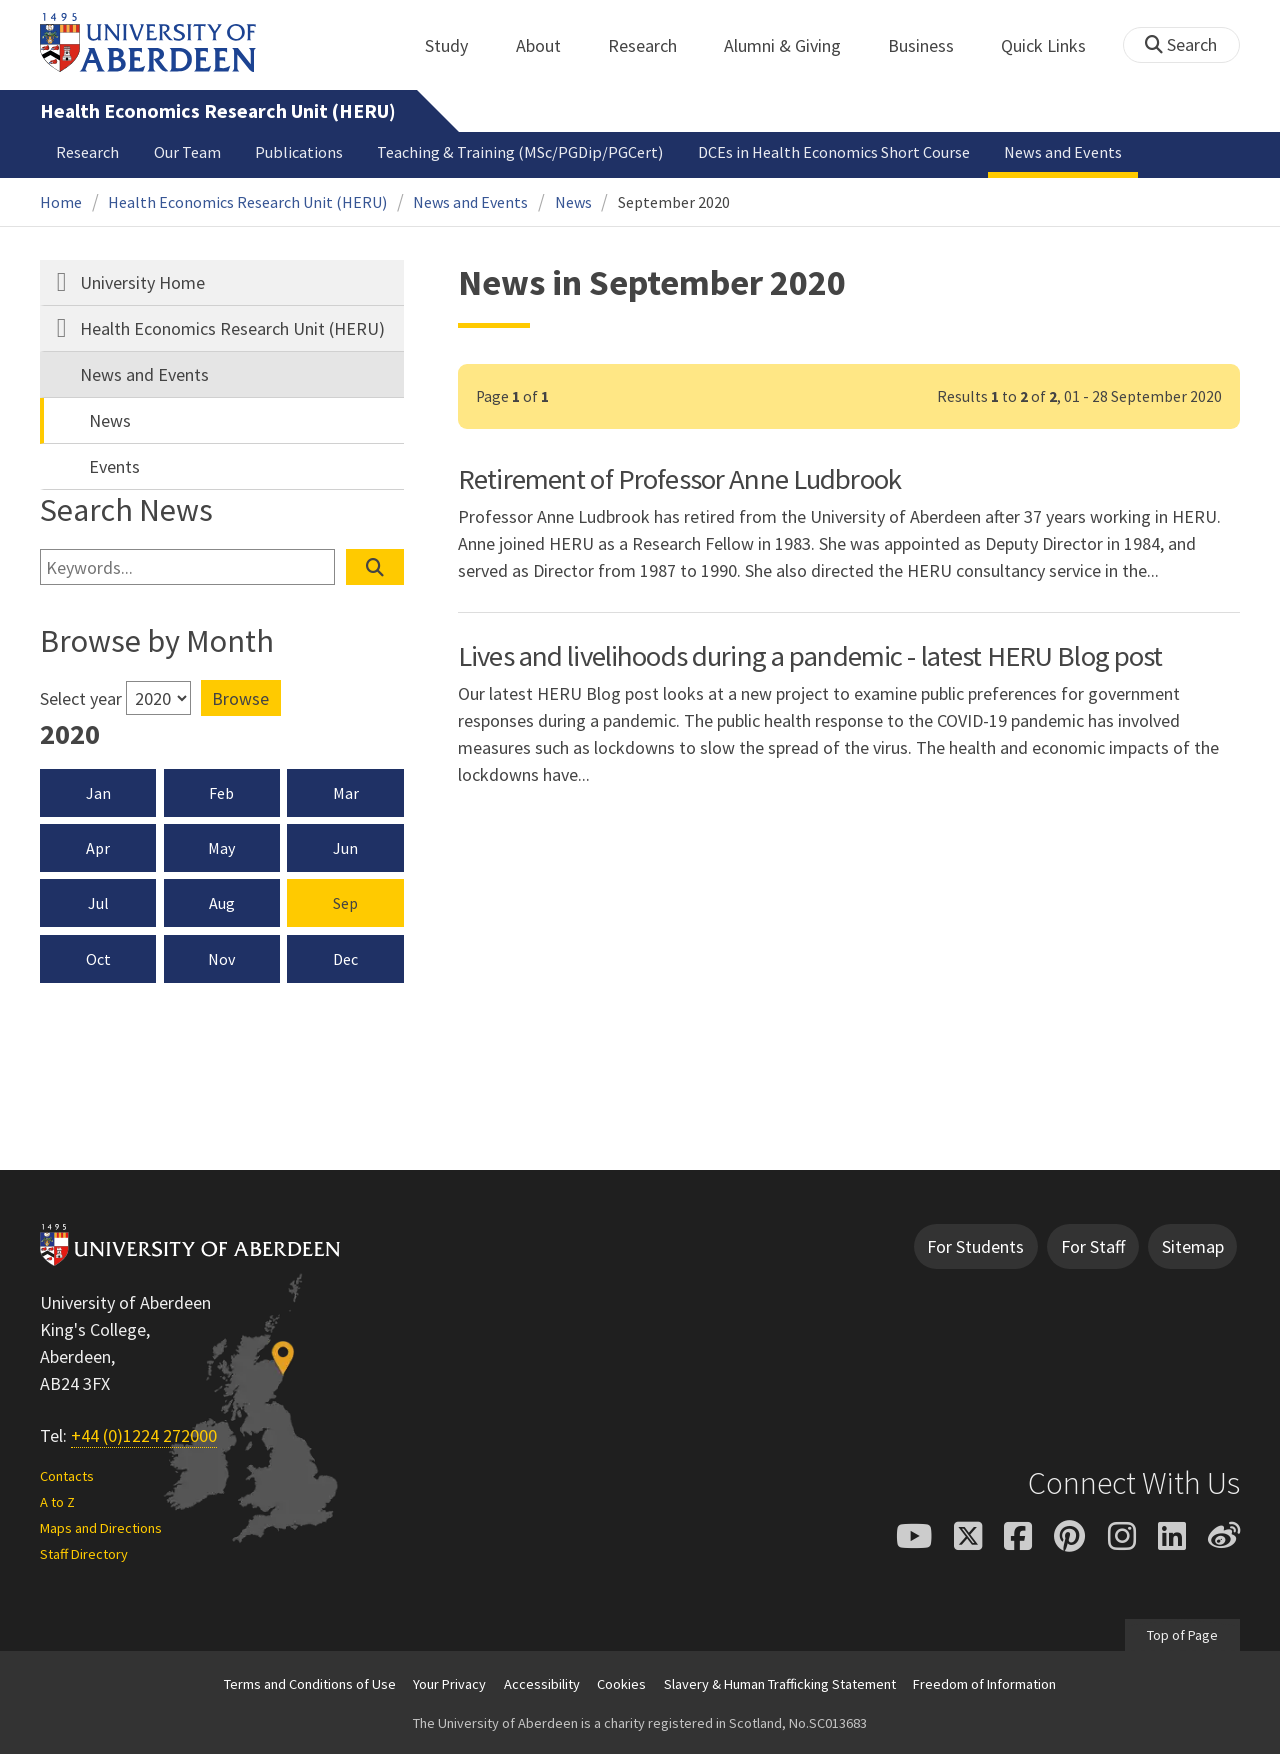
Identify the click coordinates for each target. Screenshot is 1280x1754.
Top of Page (1182, 1635)
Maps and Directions (101, 1528)
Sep (345, 903)
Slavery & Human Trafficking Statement (780, 1684)
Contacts (67, 1476)
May (221, 848)
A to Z (57, 1502)
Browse (240, 698)
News (573, 202)
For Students (975, 1246)
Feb (221, 793)
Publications (299, 152)
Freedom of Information (984, 1684)
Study (457, 45)
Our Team (187, 152)
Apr (98, 848)
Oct (98, 959)
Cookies (621, 1684)
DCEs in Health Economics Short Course (834, 152)
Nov (221, 959)
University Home (142, 282)
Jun (345, 848)
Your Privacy (449, 1684)
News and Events (1063, 152)
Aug (222, 903)
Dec (345, 959)
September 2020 (674, 202)
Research (653, 45)
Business (932, 45)
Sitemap (1193, 1246)
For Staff (1093, 1246)
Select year (81, 698)
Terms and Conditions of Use (310, 1684)
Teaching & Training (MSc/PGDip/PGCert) (520, 152)
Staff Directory (84, 1554)
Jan (98, 793)
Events (114, 466)
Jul (98, 903)
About (549, 45)
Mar (346, 793)
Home (61, 202)
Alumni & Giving (793, 45)
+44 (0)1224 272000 (144, 1435)
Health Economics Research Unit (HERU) (218, 111)
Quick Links (1054, 45)
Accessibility (542, 1684)
